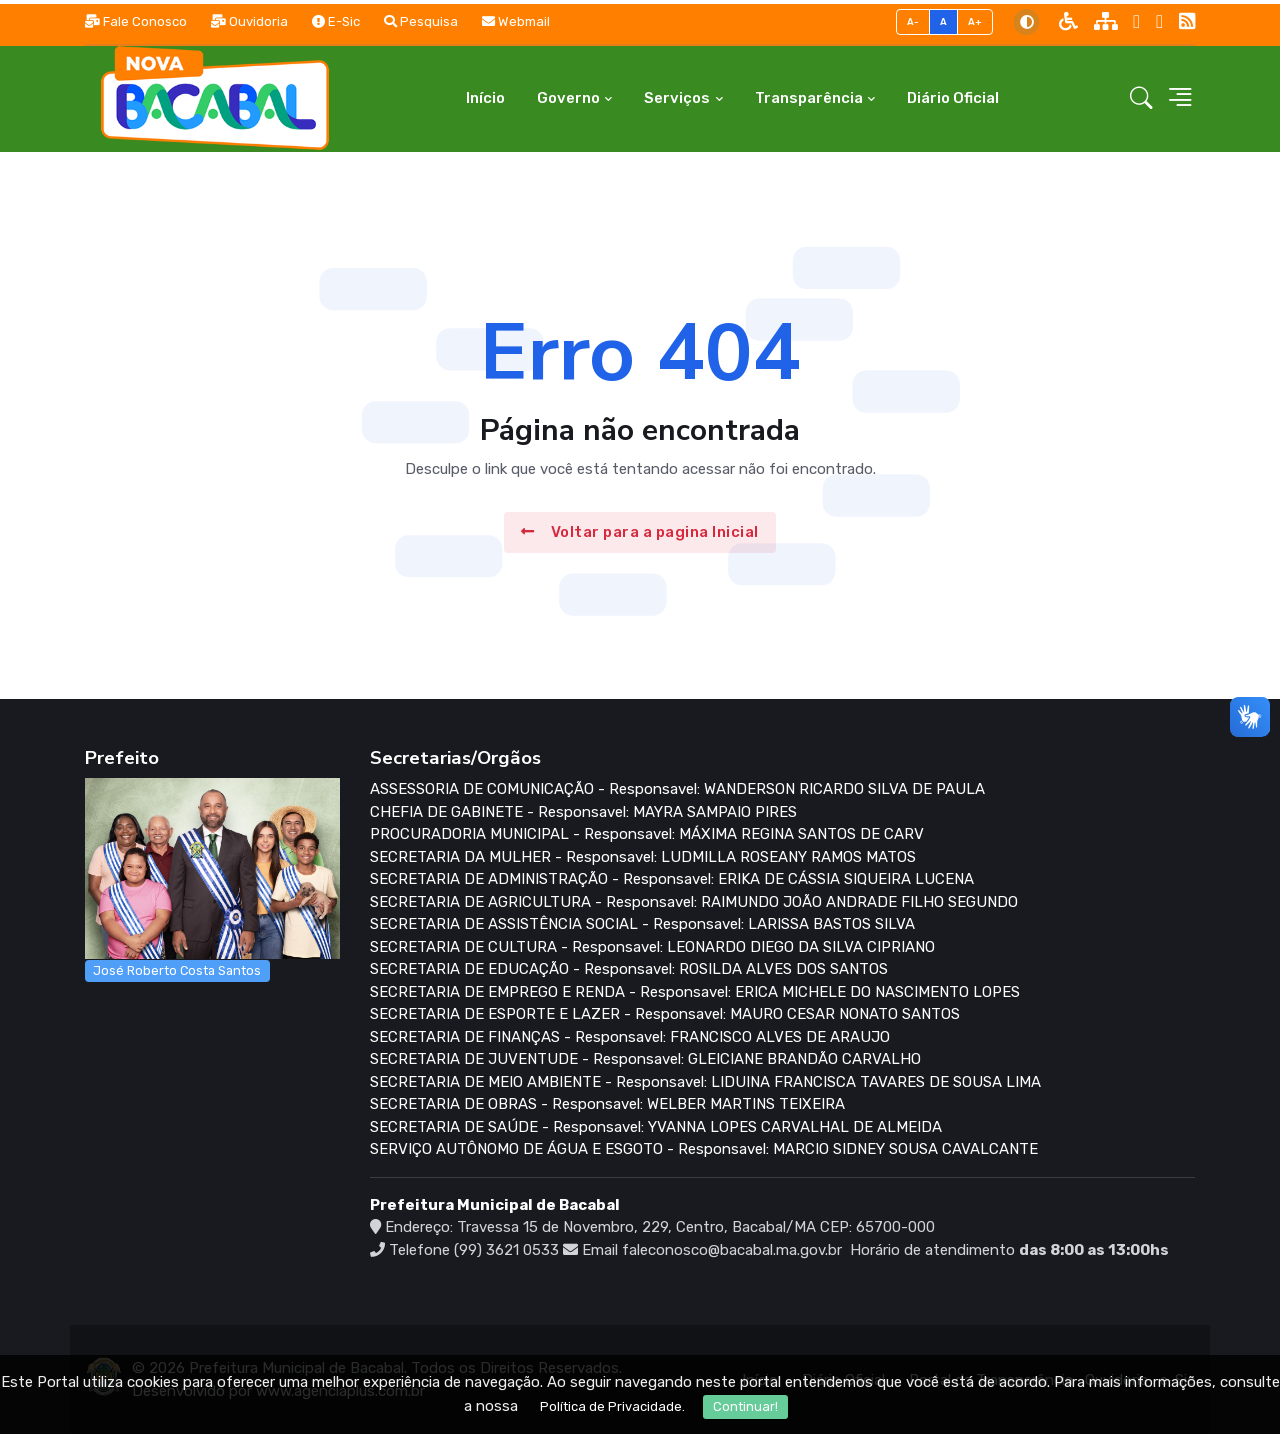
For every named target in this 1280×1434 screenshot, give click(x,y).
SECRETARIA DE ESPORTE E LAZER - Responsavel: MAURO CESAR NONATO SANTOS (665, 1014)
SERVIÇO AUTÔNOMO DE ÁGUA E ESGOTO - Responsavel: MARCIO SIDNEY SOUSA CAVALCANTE (704, 1149)
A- (913, 21)
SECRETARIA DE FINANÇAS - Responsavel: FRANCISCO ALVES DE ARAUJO (630, 1037)
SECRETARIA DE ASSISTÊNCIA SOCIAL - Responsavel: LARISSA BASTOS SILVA (642, 924)
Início (485, 98)
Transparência (809, 98)
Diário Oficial (953, 98)
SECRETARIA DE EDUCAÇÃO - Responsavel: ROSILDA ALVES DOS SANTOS (629, 969)
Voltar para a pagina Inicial (640, 532)
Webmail (516, 21)
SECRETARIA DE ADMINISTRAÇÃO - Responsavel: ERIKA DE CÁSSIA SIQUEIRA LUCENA (672, 879)
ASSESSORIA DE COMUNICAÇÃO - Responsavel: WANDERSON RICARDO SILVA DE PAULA (677, 789)
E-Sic (336, 21)
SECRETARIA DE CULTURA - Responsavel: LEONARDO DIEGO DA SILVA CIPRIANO (652, 947)
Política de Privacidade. (612, 1406)
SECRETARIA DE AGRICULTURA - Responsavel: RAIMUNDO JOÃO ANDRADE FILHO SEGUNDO (694, 902)
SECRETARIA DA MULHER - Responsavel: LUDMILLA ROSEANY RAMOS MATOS (643, 857)
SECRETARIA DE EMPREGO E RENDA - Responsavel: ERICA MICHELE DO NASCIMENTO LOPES (695, 992)
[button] (1141, 99)
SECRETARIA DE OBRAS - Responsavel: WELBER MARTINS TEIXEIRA (607, 1104)
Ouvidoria (249, 21)
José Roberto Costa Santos (177, 970)
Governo (568, 98)
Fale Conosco (136, 21)
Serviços (677, 98)
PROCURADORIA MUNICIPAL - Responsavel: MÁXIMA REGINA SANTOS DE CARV (647, 834)
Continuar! (745, 1406)
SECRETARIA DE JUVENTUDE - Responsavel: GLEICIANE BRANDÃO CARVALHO (645, 1059)
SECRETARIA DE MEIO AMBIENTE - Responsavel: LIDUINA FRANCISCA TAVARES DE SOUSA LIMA (705, 1082)
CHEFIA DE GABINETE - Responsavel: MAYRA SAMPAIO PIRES (583, 812)
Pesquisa (421, 21)
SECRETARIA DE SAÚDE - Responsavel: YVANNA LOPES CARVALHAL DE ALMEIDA (656, 1127)
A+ (975, 21)
